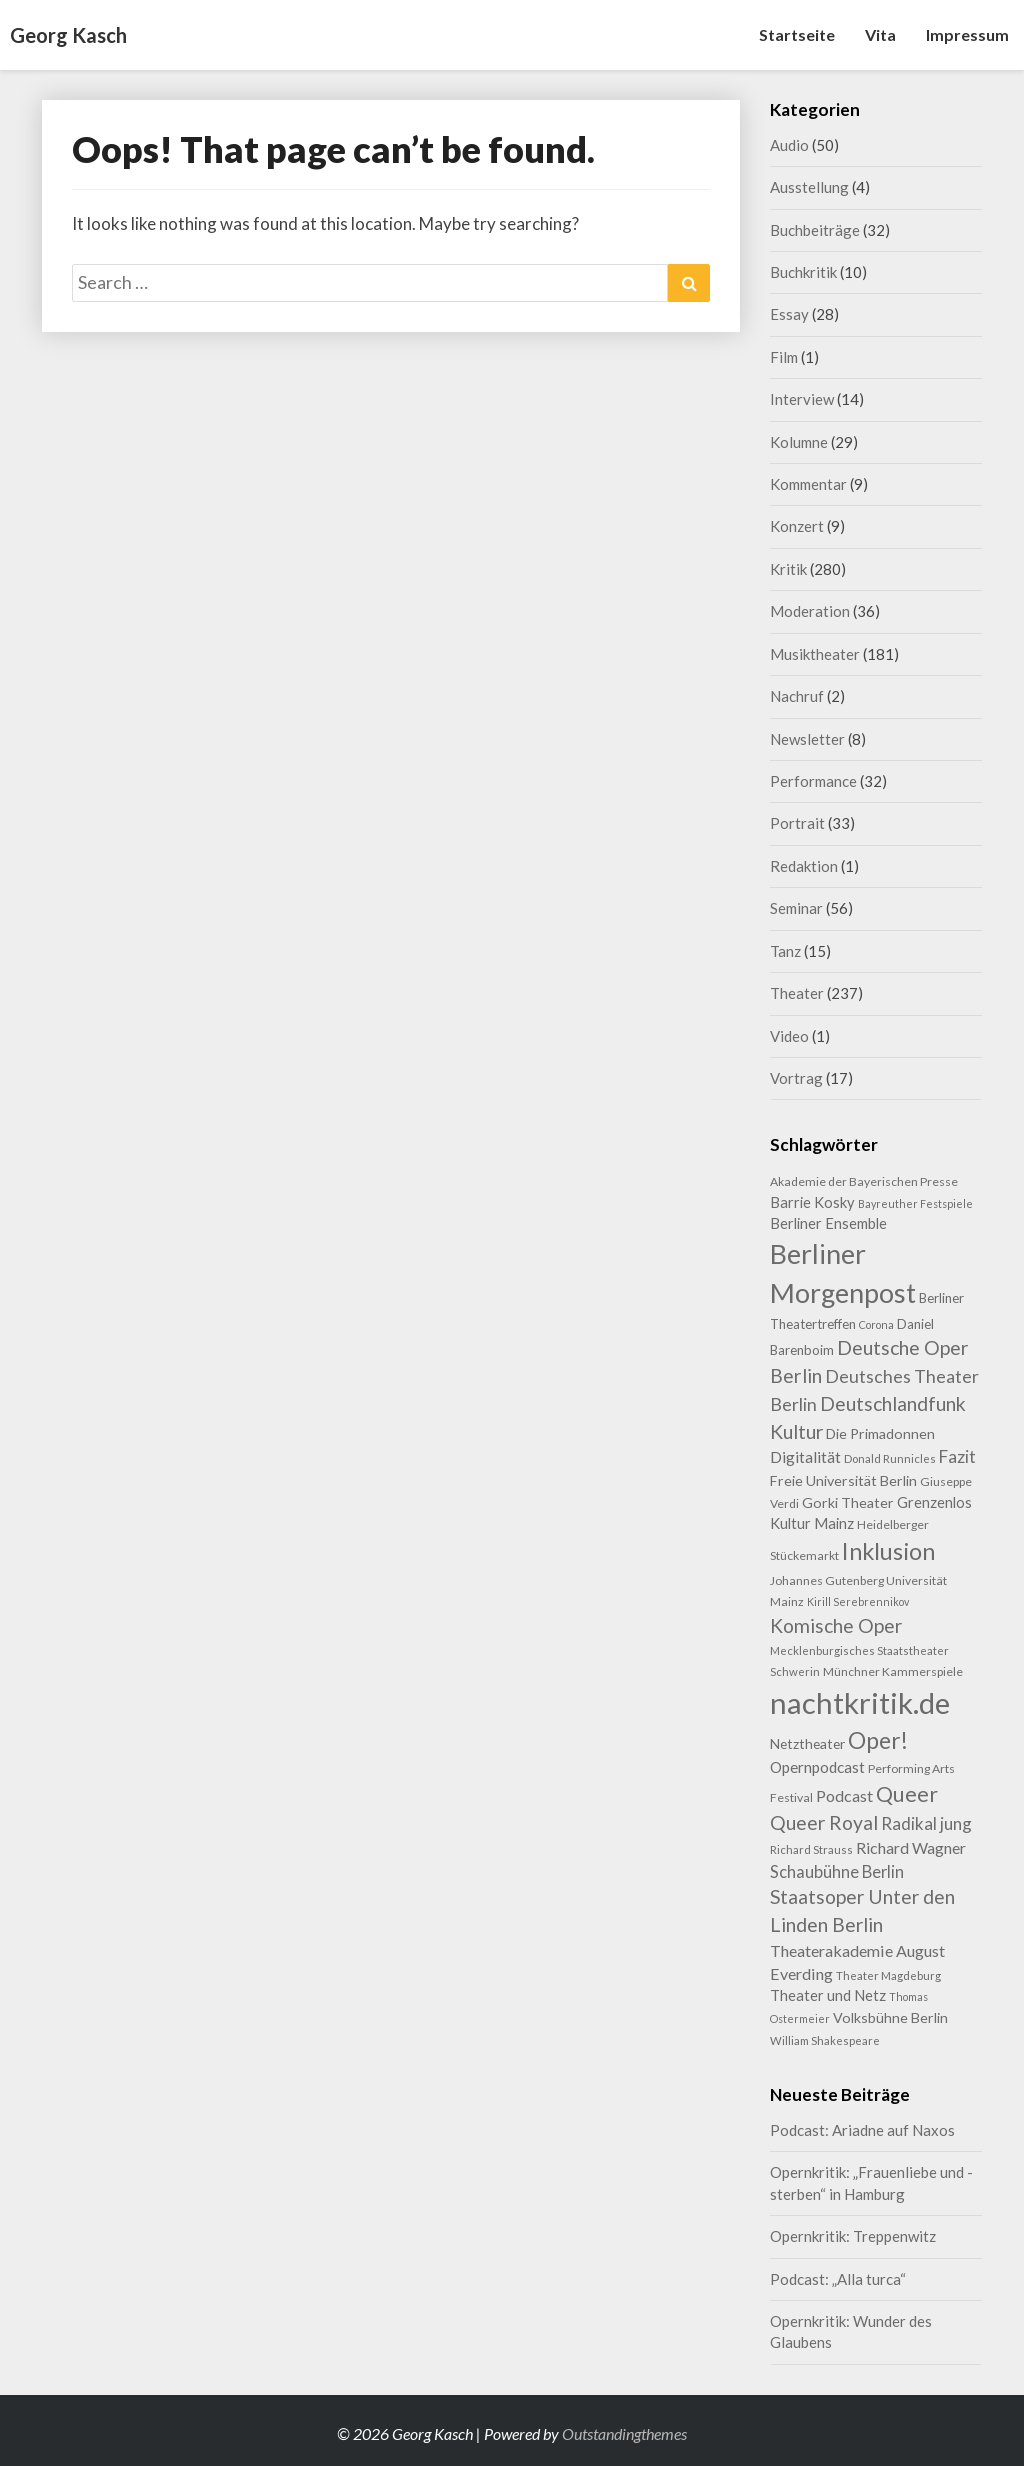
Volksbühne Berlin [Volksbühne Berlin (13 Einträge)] (890, 2017)
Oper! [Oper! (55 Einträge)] (878, 1740)
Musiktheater (815, 654)
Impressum (967, 34)
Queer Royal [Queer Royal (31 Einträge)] (824, 1822)
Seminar (796, 908)
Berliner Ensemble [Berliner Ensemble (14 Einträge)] (828, 1223)
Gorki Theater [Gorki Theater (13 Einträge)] (848, 1502)
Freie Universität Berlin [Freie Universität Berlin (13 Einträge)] (843, 1480)
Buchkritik (803, 272)
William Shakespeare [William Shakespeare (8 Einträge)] (825, 2040)
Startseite (797, 34)
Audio (789, 145)
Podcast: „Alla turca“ (838, 2279)
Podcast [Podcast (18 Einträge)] (844, 1795)
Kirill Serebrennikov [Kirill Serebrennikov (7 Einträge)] (858, 1601)
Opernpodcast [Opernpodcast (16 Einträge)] (817, 1767)
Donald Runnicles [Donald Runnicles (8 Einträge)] (890, 1458)
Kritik (788, 569)
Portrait (797, 823)
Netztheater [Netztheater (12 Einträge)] (807, 1743)
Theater (797, 993)
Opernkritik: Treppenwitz (853, 2236)
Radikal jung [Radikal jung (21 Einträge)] (926, 1823)
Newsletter (807, 739)
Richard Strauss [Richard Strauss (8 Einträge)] (811, 1849)
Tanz (785, 951)
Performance (813, 781)
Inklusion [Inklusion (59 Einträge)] (888, 1551)
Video (789, 1036)
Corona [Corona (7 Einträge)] (876, 1324)
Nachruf (797, 696)
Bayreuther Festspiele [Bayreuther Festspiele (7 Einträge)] (915, 1203)
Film (784, 357)
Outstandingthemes (624, 2433)
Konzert (797, 526)
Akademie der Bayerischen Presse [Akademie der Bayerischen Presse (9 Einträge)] (864, 1181)
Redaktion (804, 866)
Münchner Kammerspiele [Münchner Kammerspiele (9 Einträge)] (893, 1671)
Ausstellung (809, 187)
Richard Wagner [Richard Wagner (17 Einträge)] (911, 1847)
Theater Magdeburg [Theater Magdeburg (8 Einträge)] (888, 1975)
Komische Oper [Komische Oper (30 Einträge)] (836, 1625)
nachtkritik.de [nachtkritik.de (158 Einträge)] (860, 1702)
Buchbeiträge (815, 230)
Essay (789, 314)
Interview (802, 399)
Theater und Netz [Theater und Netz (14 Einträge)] (828, 1995)
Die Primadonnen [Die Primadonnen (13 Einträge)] (880, 1433)
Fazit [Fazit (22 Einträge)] (957, 1456)
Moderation (810, 611)
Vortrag (796, 1078)
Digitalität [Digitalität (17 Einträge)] (805, 1456)
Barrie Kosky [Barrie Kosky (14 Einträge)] (812, 1202)
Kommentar (808, 484)
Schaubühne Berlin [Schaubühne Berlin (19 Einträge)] (837, 1871)
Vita (880, 34)
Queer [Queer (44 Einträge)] (907, 1794)
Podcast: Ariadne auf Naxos (862, 2130)
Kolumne (799, 442)
